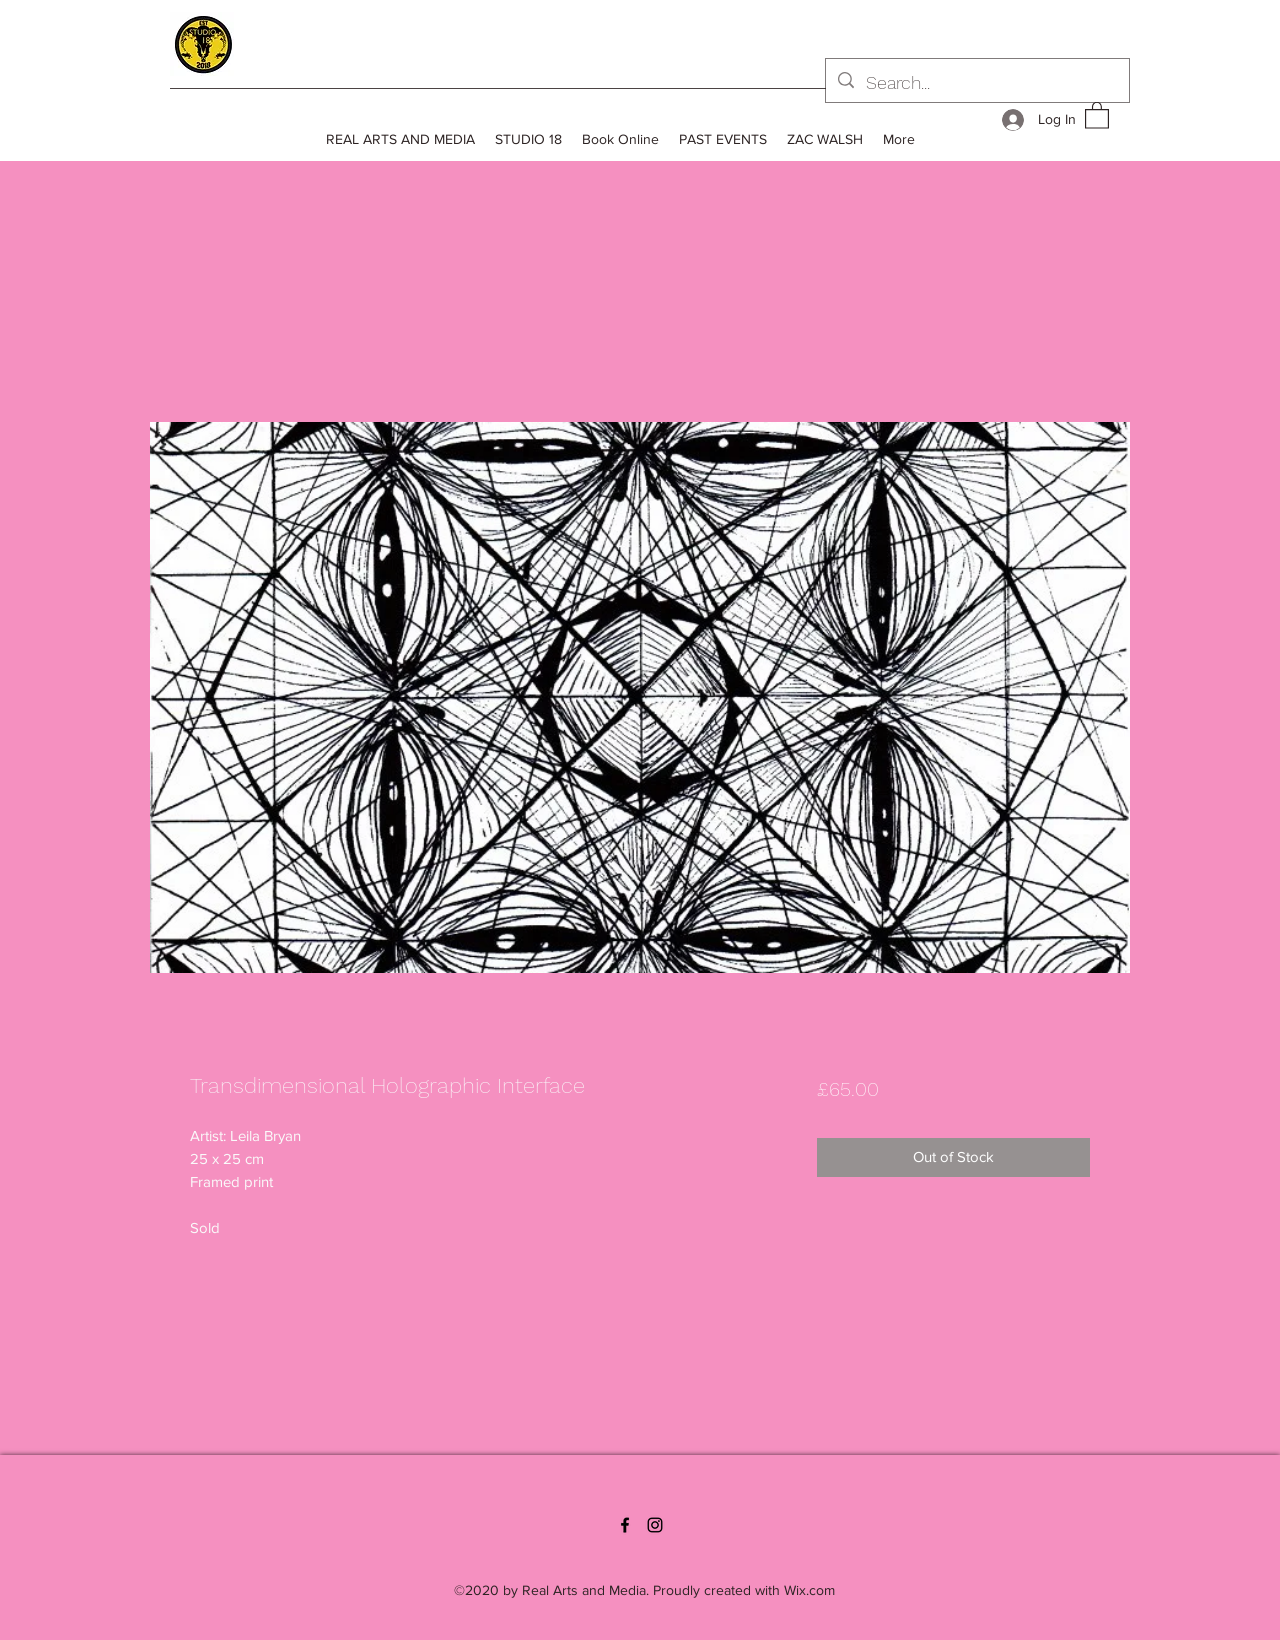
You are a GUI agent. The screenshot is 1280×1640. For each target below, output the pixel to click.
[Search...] (976, 83)
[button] (1097, 114)
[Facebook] (625, 1525)
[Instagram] (655, 1525)
